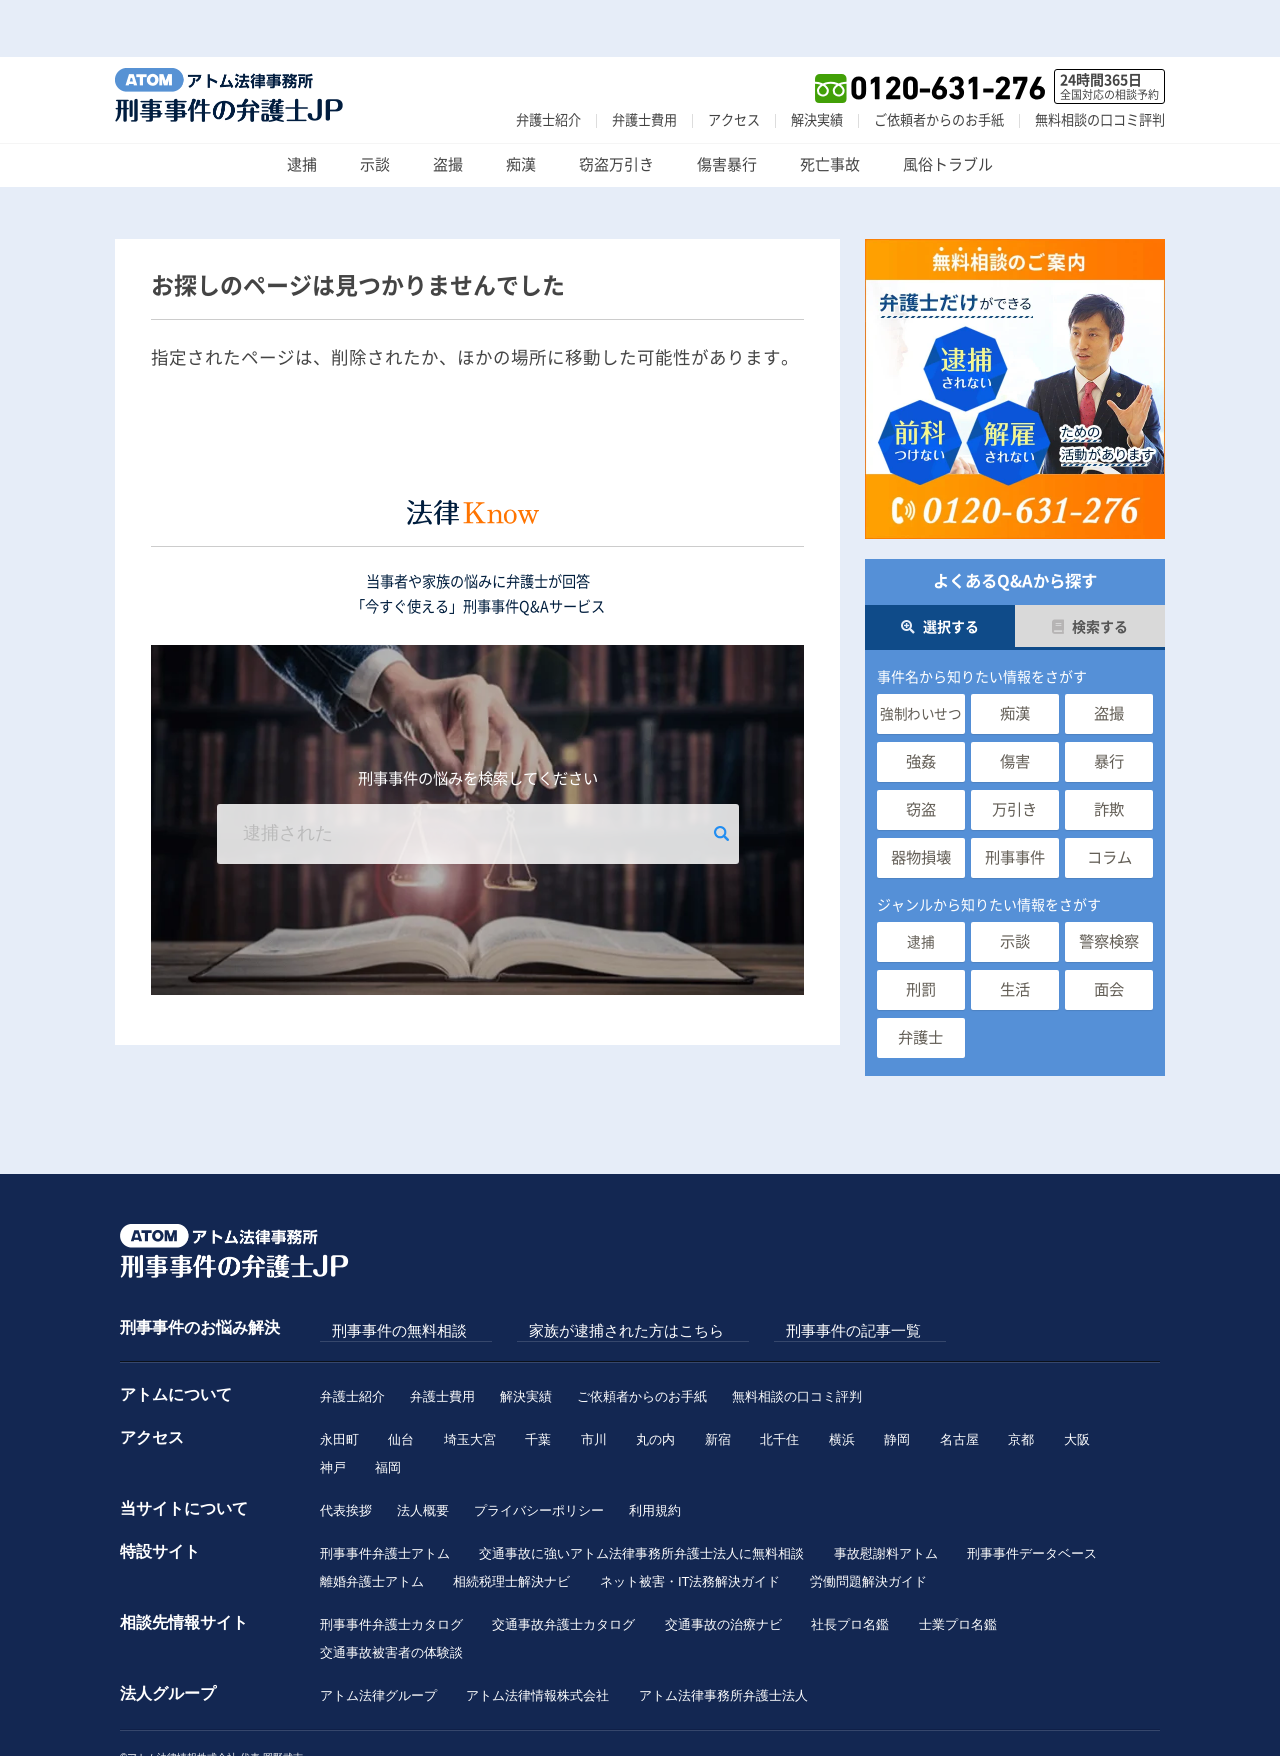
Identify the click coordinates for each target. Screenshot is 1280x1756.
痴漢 (521, 107)
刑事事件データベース (1034, 1499)
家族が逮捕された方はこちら (577, 1273)
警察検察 (1109, 884)
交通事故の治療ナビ (724, 1573)
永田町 (339, 1380)
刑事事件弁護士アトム (385, 1499)
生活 (1015, 932)
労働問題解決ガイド (869, 1528)
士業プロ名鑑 (960, 1573)
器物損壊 (921, 800)
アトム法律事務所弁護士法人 (724, 1647)
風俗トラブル (948, 107)
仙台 (402, 1380)
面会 (1109, 932)
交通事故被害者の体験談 (391, 1602)
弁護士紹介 (548, 63)
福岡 (389, 1410)
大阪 (1082, 1380)
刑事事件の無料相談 (387, 1273)
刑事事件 (1015, 800)
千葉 (540, 1380)
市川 (596, 1380)
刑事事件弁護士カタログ (391, 1573)
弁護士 (920, 980)
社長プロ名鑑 (852, 1573)
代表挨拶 (346, 1454)
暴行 (1109, 704)
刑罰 (921, 932)
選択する (940, 570)
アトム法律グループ (378, 1647)
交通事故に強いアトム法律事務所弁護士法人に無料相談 (642, 1499)
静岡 (901, 1380)
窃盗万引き (616, 107)
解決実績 (817, 63)
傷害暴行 (727, 107)
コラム (1109, 800)
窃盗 (921, 752)
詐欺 (1109, 752)
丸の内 (657, 1380)
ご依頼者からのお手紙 (939, 63)
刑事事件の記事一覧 (767, 1273)
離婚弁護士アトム (372, 1528)
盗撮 (448, 107)
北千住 (782, 1380)
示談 (375, 107)
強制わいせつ (920, 657)
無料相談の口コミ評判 (1100, 63)
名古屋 (963, 1380)
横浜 (845, 1380)
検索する (1090, 570)
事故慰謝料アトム (887, 1499)
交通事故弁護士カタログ (564, 1573)
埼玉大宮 (471, 1380)
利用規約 (655, 1454)
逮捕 (302, 107)
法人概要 (423, 1454)
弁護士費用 (644, 63)
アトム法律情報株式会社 (538, 1647)
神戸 (333, 1410)
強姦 (921, 704)
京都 (1026, 1380)
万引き (1014, 752)
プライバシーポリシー (539, 1454)
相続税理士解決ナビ (512, 1528)
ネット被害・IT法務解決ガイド (691, 1528)
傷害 (1015, 704)
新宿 (720, 1380)
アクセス (734, 63)
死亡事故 (830, 107)
